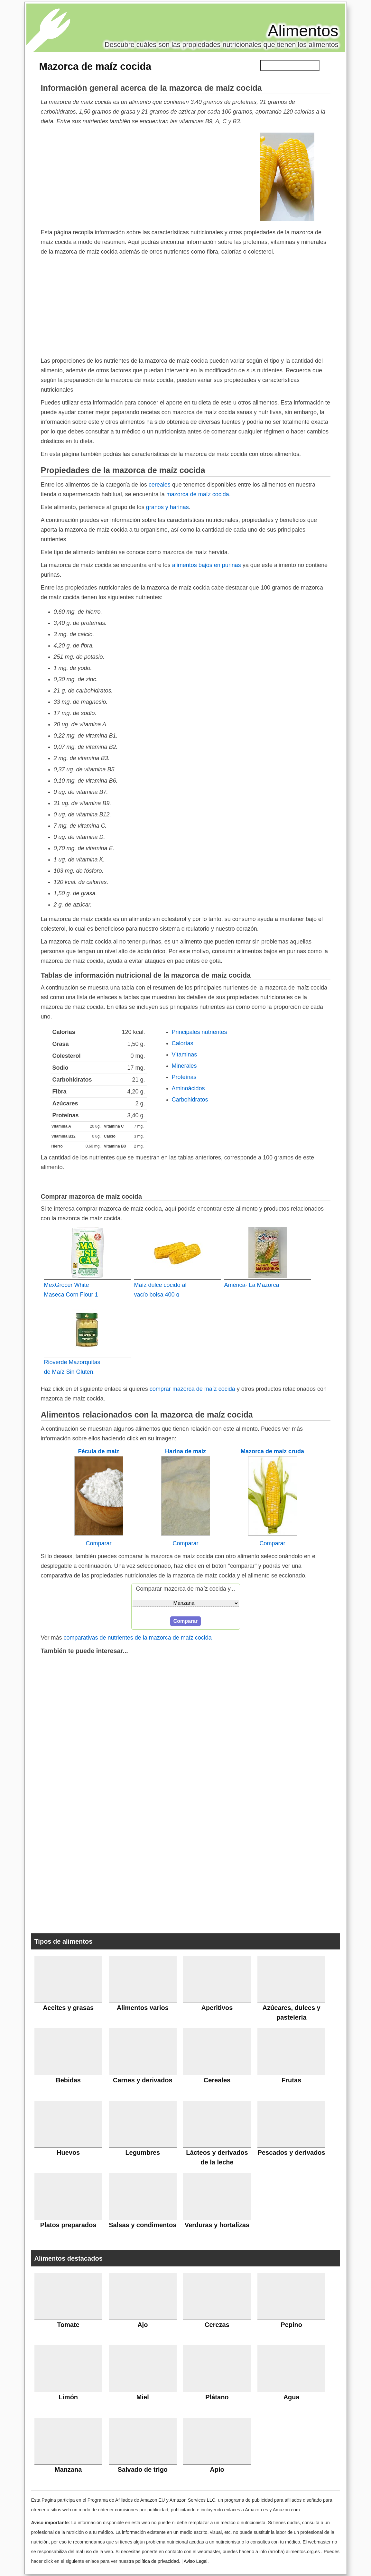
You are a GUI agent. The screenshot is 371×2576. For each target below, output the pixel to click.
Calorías (182, 1043)
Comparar (98, 1543)
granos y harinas (167, 507)
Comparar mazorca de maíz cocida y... (185, 1589)
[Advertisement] (140, 176)
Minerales (184, 1066)
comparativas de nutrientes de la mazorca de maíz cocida (138, 1637)
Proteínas (184, 1077)
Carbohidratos (190, 1099)
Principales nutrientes (199, 1032)
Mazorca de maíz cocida (95, 66)
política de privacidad (157, 2561)
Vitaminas (184, 1054)
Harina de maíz (185, 1451)
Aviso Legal (196, 2561)
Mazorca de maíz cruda (272, 1451)
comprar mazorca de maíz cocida (192, 1389)
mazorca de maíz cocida (197, 494)
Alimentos (303, 31)
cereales (160, 484)
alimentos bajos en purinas (206, 565)
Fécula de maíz (98, 1451)
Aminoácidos (188, 1088)
